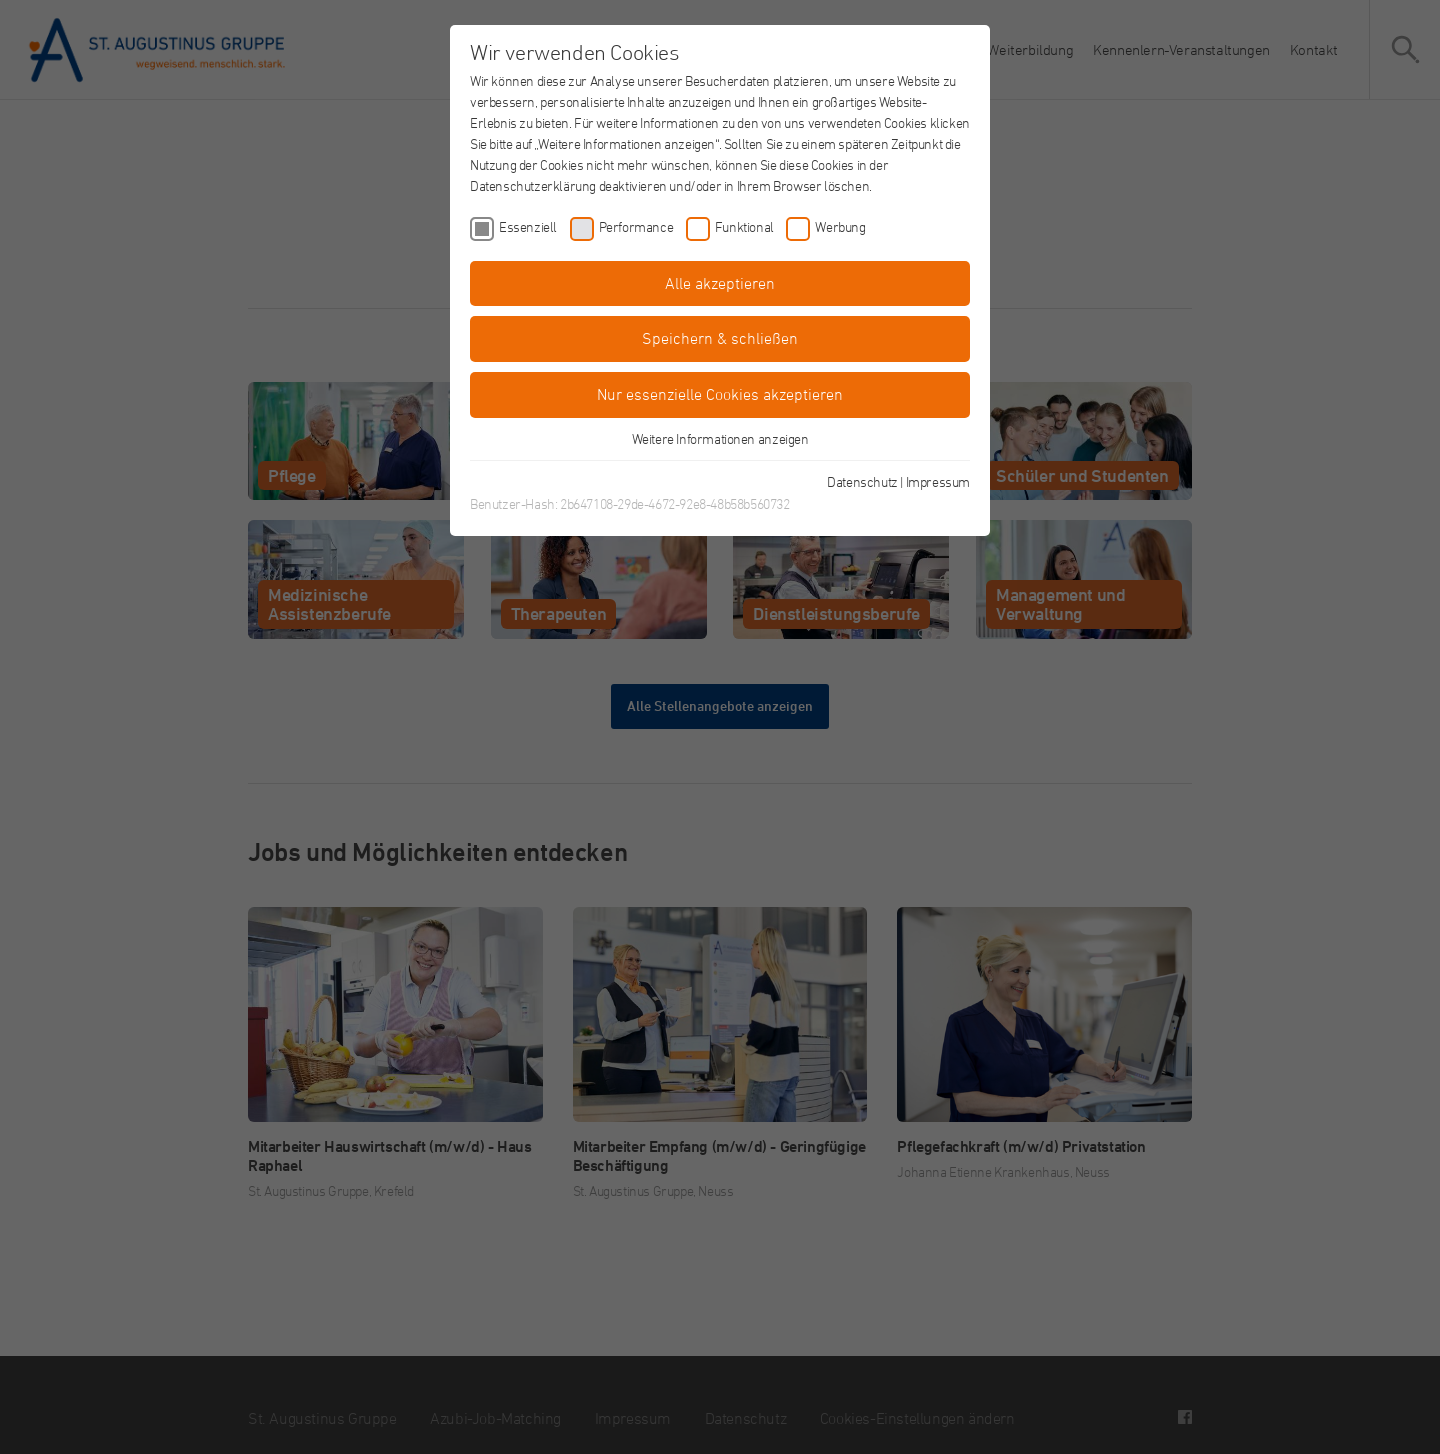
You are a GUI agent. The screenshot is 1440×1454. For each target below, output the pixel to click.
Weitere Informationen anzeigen (720, 438)
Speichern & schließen (720, 338)
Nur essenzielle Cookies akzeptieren (720, 394)
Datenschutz (862, 481)
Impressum (938, 481)
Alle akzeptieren (720, 283)
